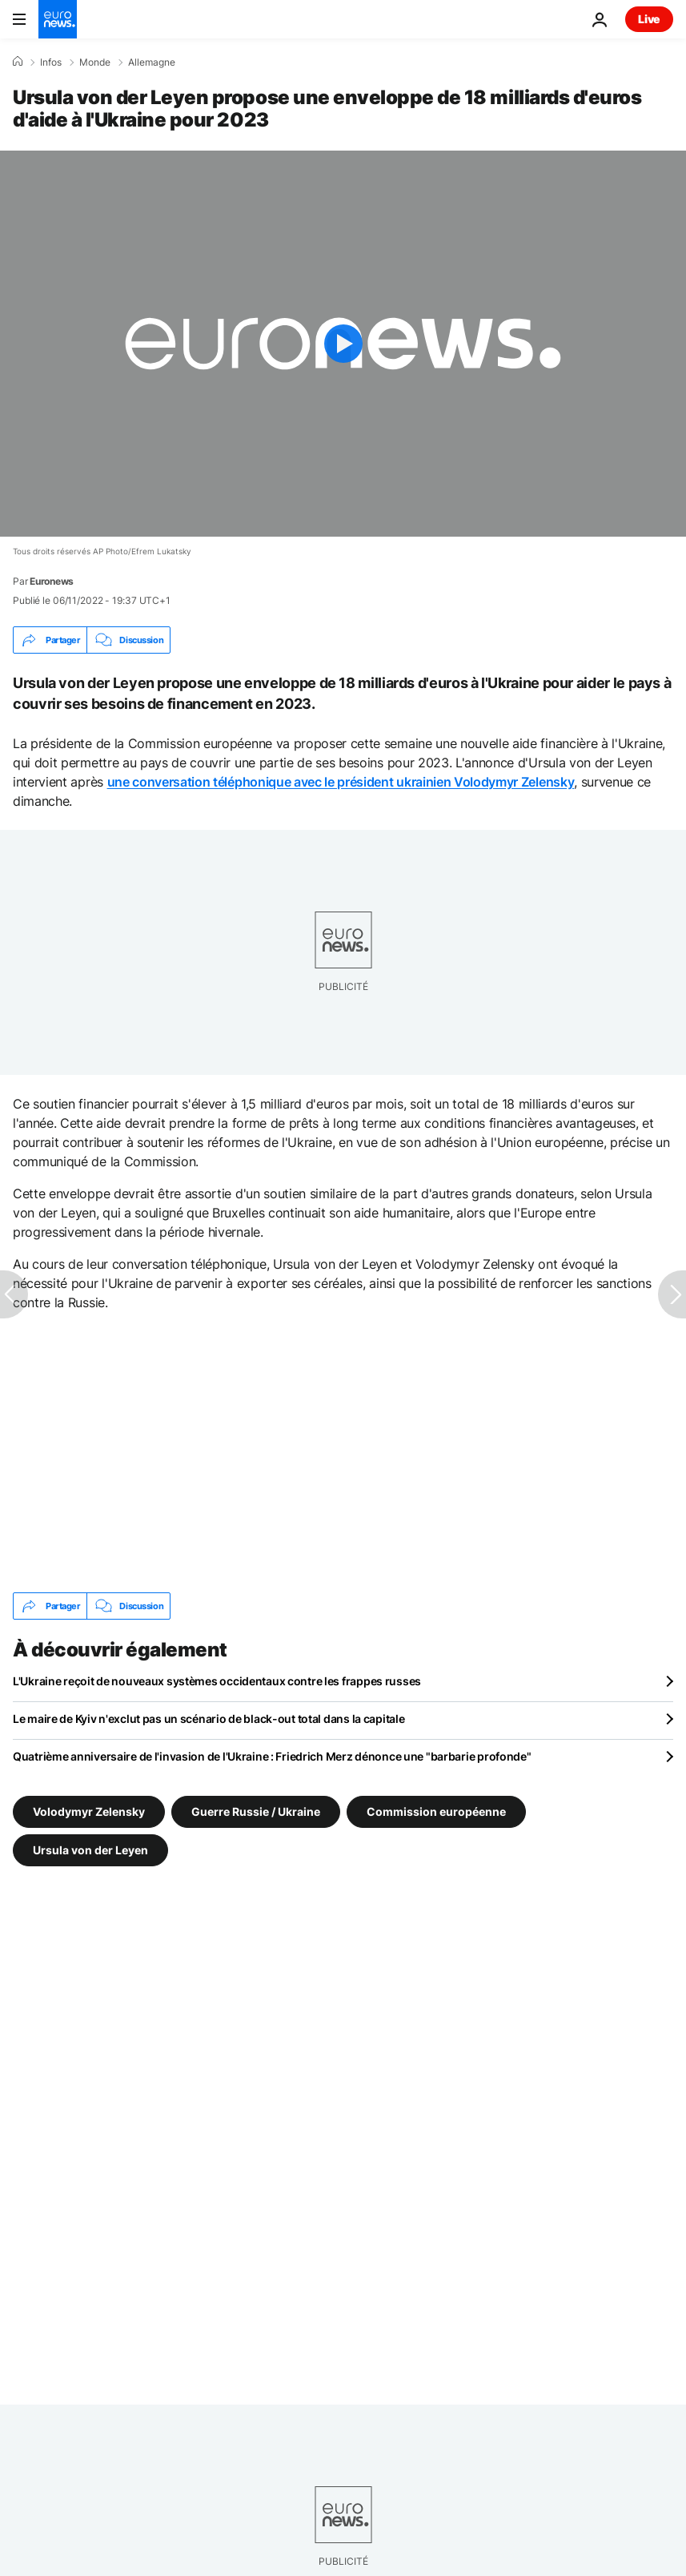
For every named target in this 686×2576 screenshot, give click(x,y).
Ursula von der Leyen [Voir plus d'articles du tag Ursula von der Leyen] (90, 1850)
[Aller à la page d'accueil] (57, 19)
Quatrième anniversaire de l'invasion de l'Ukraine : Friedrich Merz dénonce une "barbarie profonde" (272, 1756)
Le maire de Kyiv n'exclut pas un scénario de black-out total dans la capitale (208, 1718)
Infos (51, 62)
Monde (94, 62)
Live (649, 19)
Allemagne (151, 62)
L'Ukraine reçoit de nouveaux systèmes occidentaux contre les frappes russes (217, 1681)
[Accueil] (17, 61)
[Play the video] (343, 344)
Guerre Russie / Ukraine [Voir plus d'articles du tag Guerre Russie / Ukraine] (255, 1811)
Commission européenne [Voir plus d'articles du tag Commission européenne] (436, 1811)
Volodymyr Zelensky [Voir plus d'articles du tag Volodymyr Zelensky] (89, 1811)
